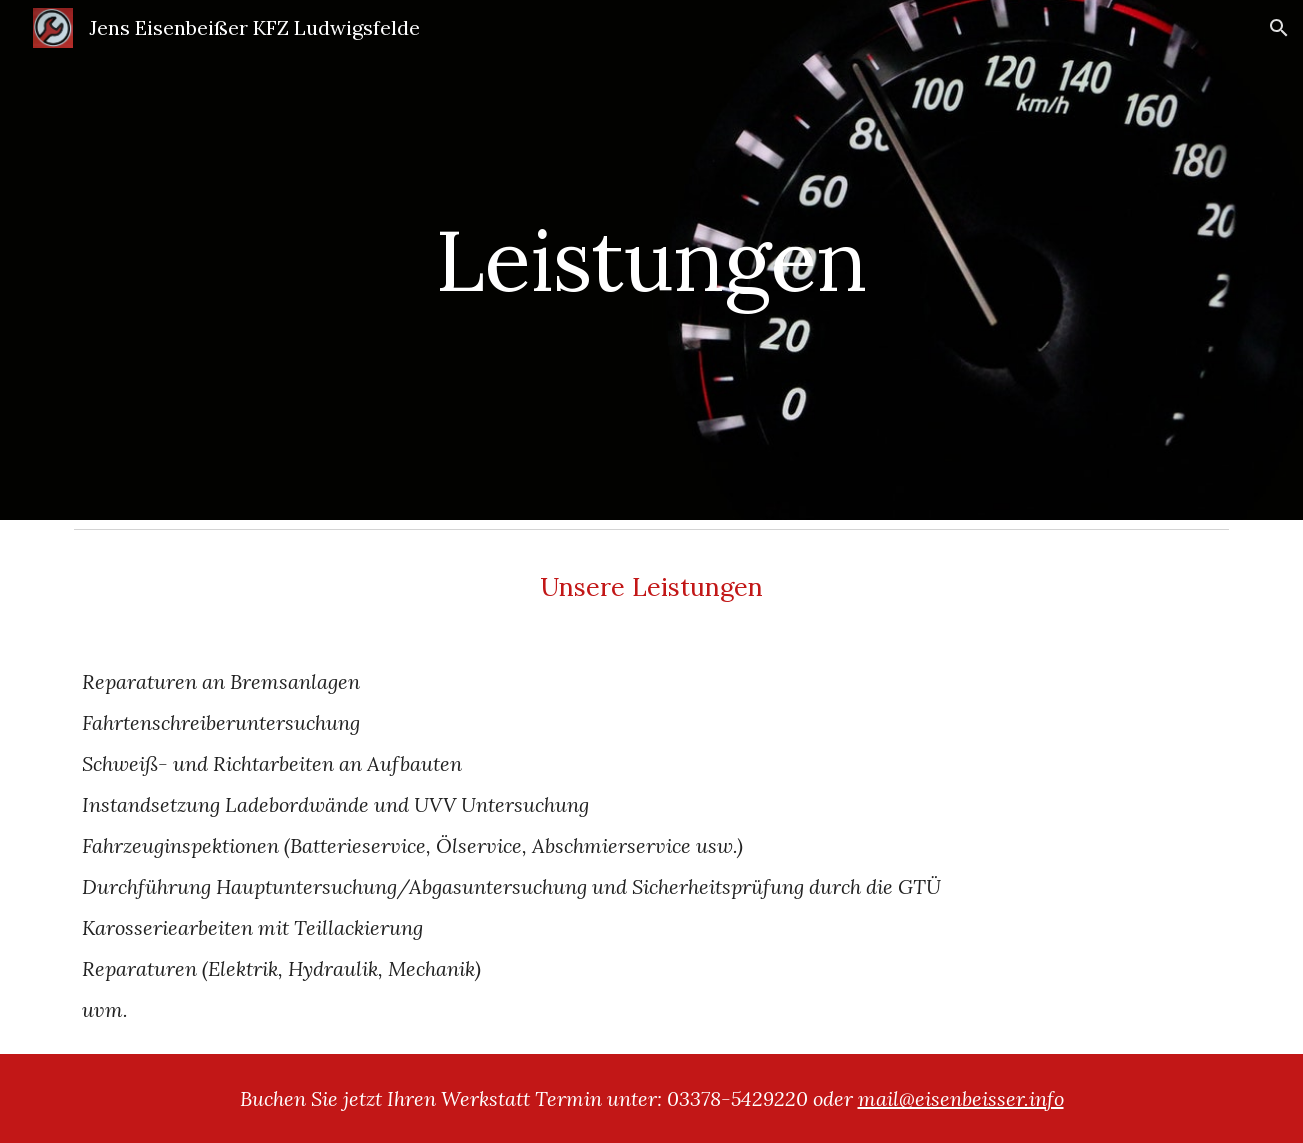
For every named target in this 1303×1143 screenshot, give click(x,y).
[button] (1279, 28)
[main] (652, 259)
